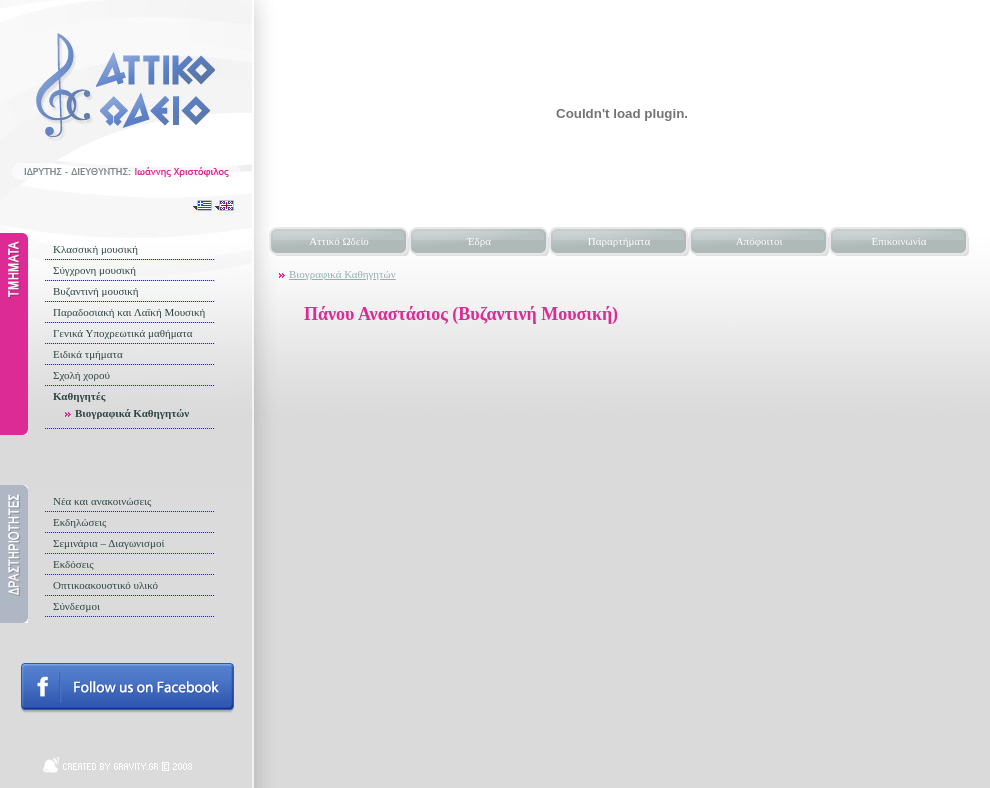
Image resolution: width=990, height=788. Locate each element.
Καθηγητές (79, 396)
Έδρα (479, 241)
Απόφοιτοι (759, 241)
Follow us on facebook (127, 688)
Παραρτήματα (619, 241)
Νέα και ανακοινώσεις (102, 501)
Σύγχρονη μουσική (94, 270)
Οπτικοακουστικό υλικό (105, 585)
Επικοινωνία (899, 241)
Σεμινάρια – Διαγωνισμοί (108, 543)
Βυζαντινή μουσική (96, 291)
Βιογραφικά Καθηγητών (132, 413)
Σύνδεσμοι (76, 606)
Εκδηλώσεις (79, 522)
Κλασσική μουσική (95, 249)
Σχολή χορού (81, 375)
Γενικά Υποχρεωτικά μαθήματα (123, 333)
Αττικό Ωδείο (339, 241)
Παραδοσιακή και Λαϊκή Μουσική (129, 312)
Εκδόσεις (73, 564)
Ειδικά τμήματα (88, 354)
